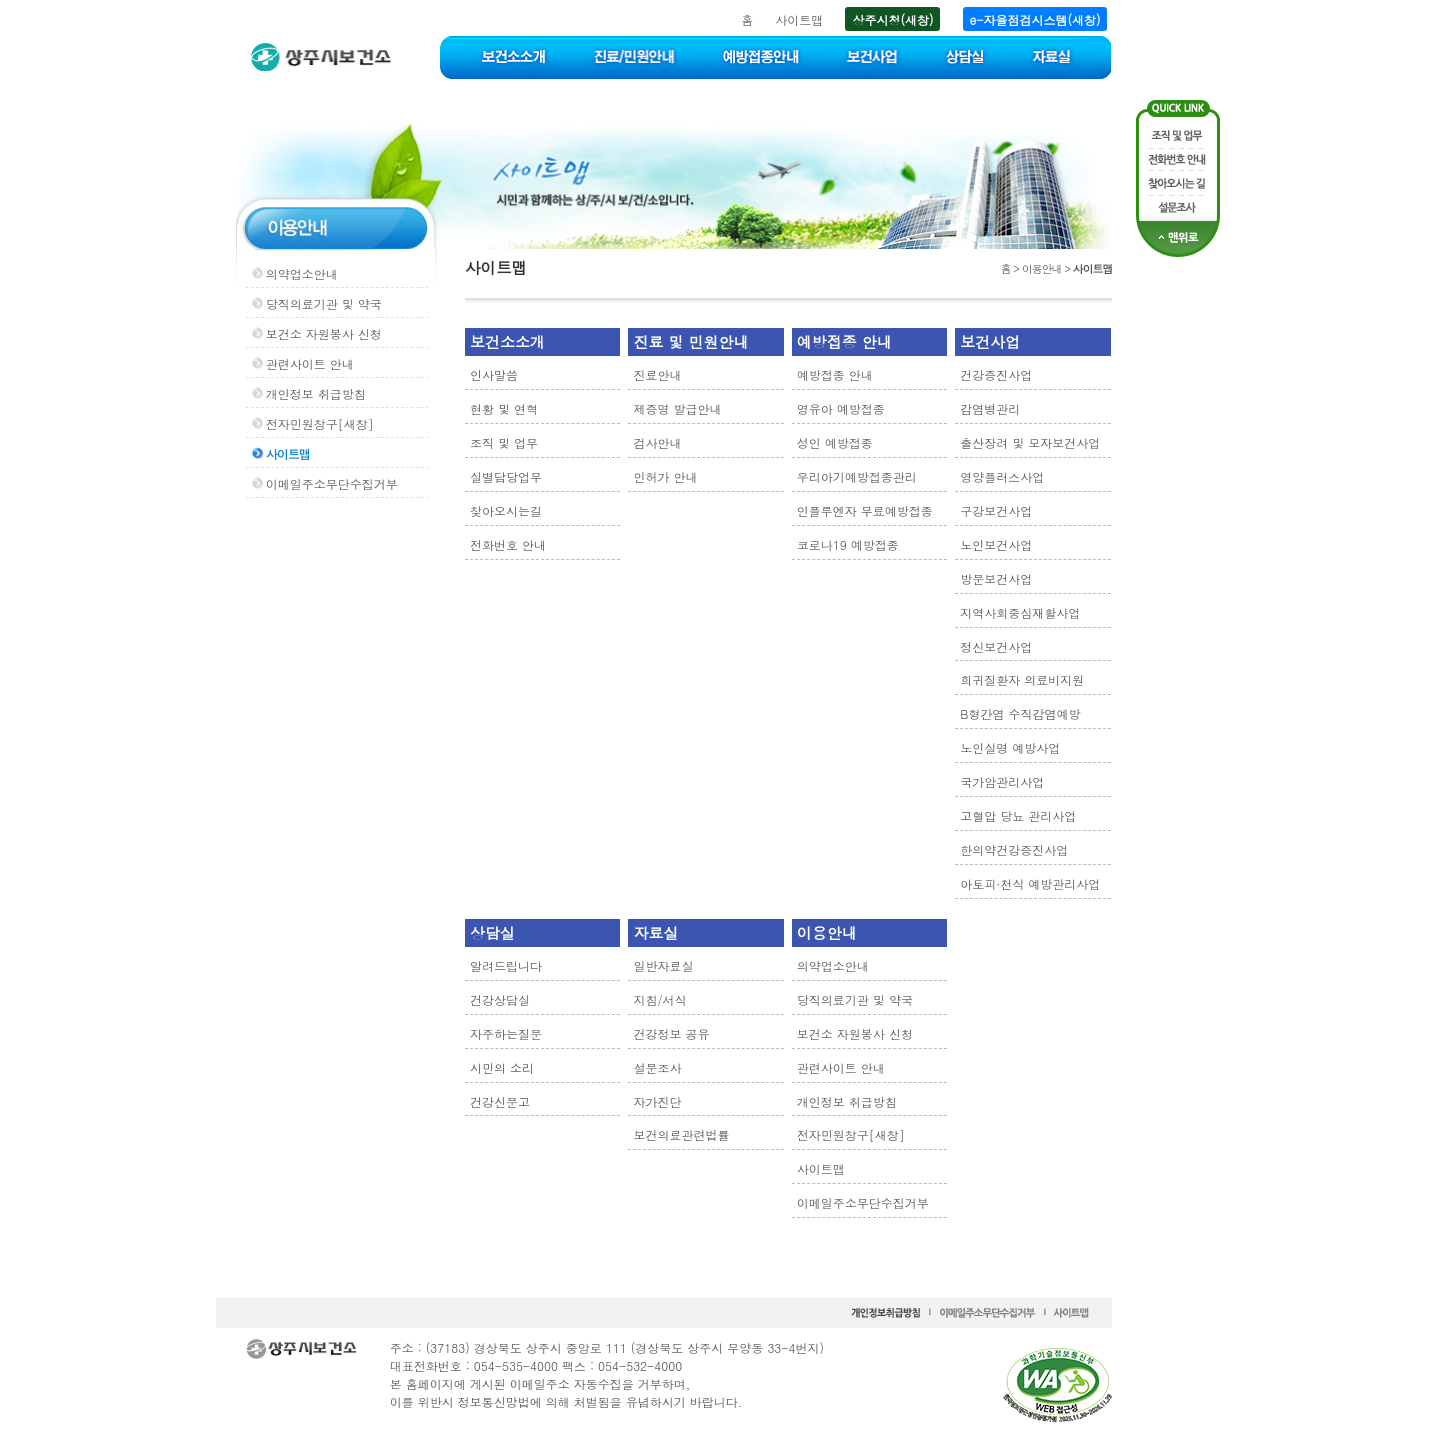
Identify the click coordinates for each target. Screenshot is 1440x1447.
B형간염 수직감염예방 (1020, 713)
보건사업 (990, 341)
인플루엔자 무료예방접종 (865, 510)
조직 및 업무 (504, 442)
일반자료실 (663, 965)
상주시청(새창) (892, 19)
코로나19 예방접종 (848, 544)
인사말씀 (494, 374)
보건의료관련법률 (681, 1134)
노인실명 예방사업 (1010, 747)
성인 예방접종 (835, 442)
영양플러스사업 (1002, 476)
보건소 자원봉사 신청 (324, 333)
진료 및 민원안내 (690, 341)
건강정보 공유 (671, 1033)
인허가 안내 (665, 476)
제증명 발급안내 (677, 408)
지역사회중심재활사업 (1020, 612)
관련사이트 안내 (310, 363)
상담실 (492, 932)
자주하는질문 (506, 1033)
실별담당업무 (506, 476)
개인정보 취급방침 (316, 393)
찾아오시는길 (506, 510)
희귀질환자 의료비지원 (1022, 679)
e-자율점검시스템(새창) (1035, 19)
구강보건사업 (996, 510)
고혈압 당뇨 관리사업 (1018, 815)
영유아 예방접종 (841, 408)
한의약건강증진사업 (1014, 849)
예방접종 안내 (844, 341)
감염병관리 (990, 408)
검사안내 (657, 442)
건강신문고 (500, 1101)
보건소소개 (507, 341)
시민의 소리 (502, 1067)
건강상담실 (500, 999)
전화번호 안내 (508, 544)
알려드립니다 (506, 965)
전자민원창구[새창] (320, 423)
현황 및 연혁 (504, 408)
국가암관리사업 (1002, 781)
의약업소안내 (302, 273)
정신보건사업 (996, 646)
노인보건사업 (996, 544)
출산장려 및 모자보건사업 (1030, 442)
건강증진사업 (996, 374)
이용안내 (827, 932)
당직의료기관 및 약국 (324, 303)
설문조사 (657, 1067)
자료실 (655, 932)
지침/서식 (659, 999)
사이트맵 (799, 19)
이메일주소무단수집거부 (332, 483)
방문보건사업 (996, 578)
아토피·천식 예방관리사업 (1030, 883)
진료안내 (657, 374)
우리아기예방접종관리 (857, 476)
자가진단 (657, 1101)
